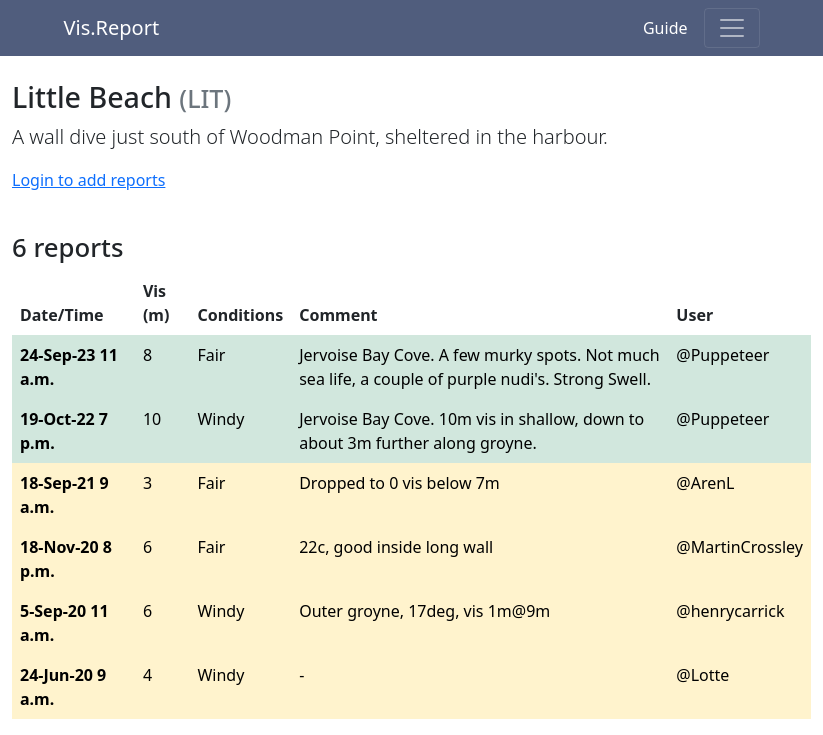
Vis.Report (112, 27)
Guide (665, 28)
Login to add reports (88, 180)
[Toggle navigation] (732, 28)
